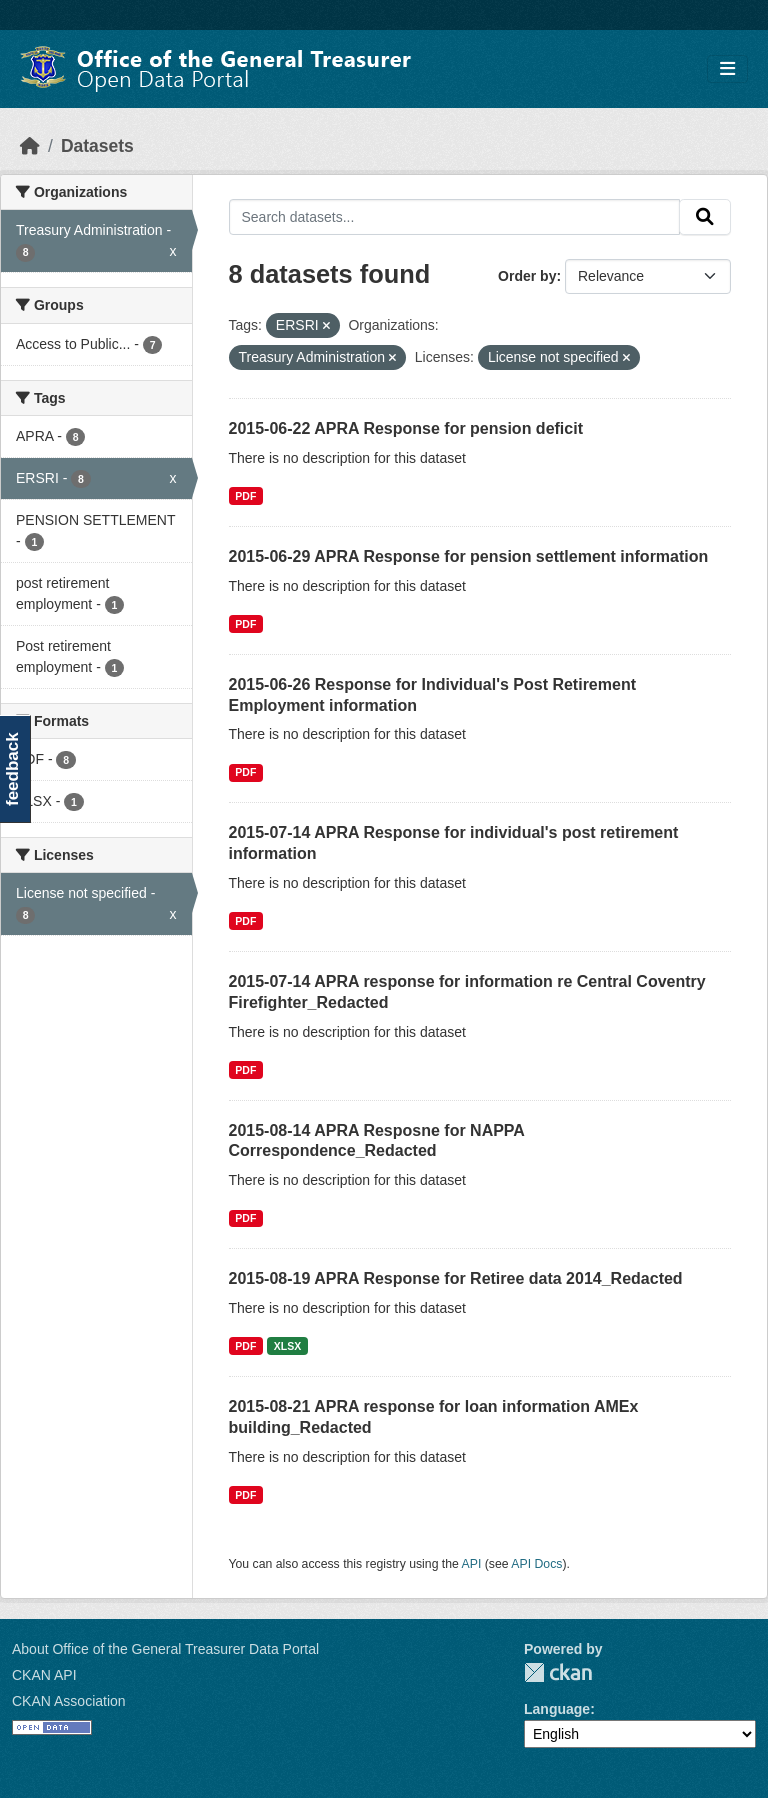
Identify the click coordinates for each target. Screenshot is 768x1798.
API (472, 1564)
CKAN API (44, 1675)
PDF (245, 496)
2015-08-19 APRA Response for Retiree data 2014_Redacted (456, 1278)
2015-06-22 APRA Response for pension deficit (406, 428)
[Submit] (705, 217)
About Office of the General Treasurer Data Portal (165, 1649)
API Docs (536, 1564)
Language (557, 1709)
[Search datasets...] (455, 217)
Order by (527, 276)
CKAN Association (69, 1701)
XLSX (287, 1346)
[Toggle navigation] (727, 69)
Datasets (97, 146)
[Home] (30, 146)
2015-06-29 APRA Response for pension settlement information (469, 556)
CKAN (558, 1672)
